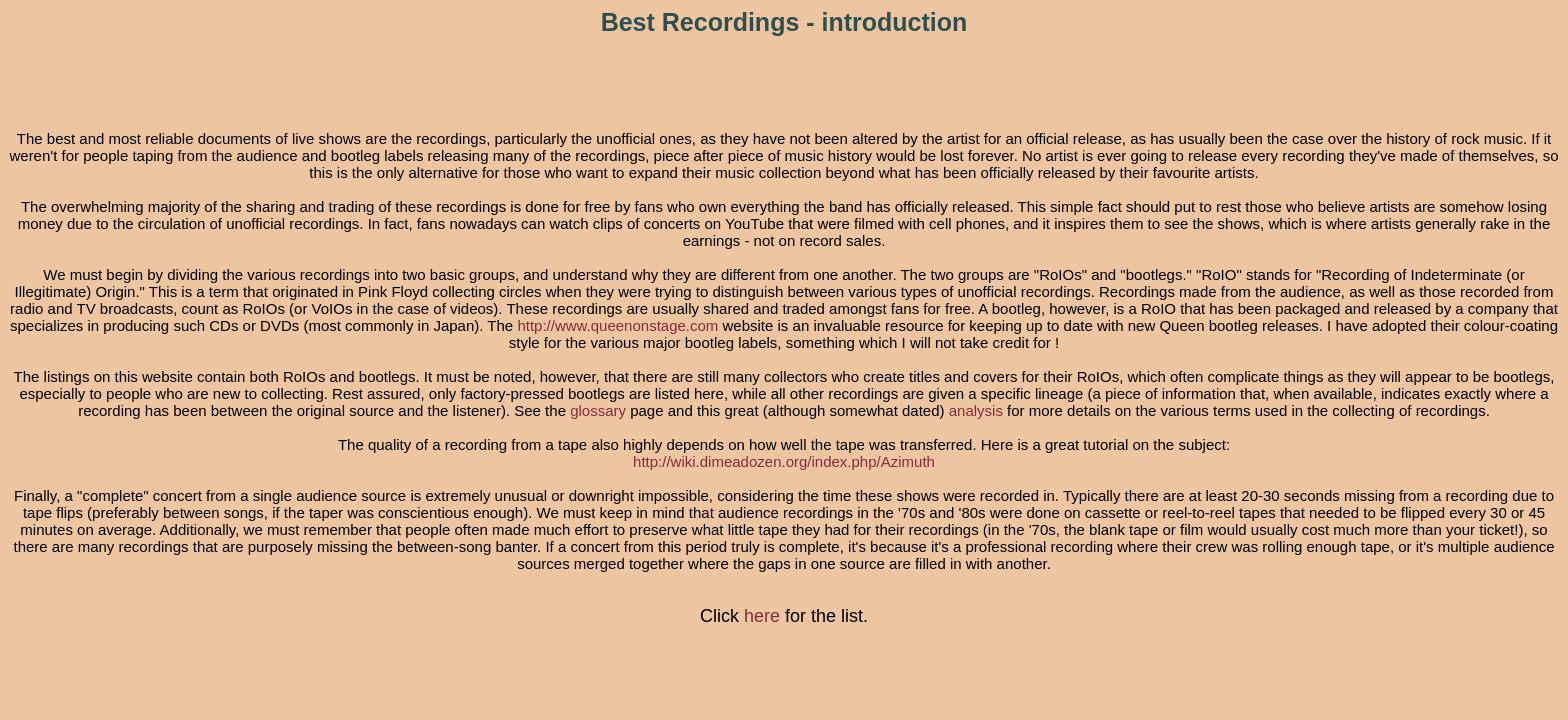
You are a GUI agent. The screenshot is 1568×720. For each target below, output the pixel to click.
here (762, 616)
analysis (976, 410)
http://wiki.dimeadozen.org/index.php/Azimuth (784, 461)
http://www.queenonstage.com (617, 325)
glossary (598, 410)
